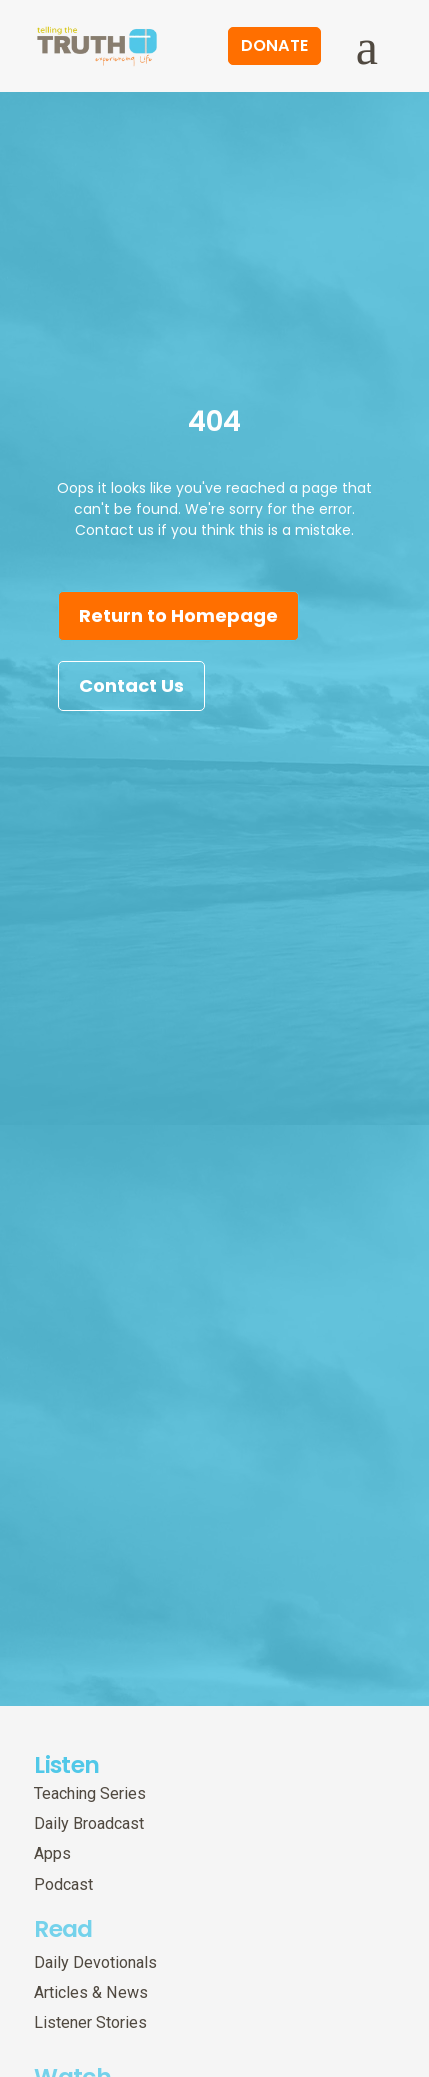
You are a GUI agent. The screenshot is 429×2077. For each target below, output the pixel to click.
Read (63, 1920)
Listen (66, 1763)
